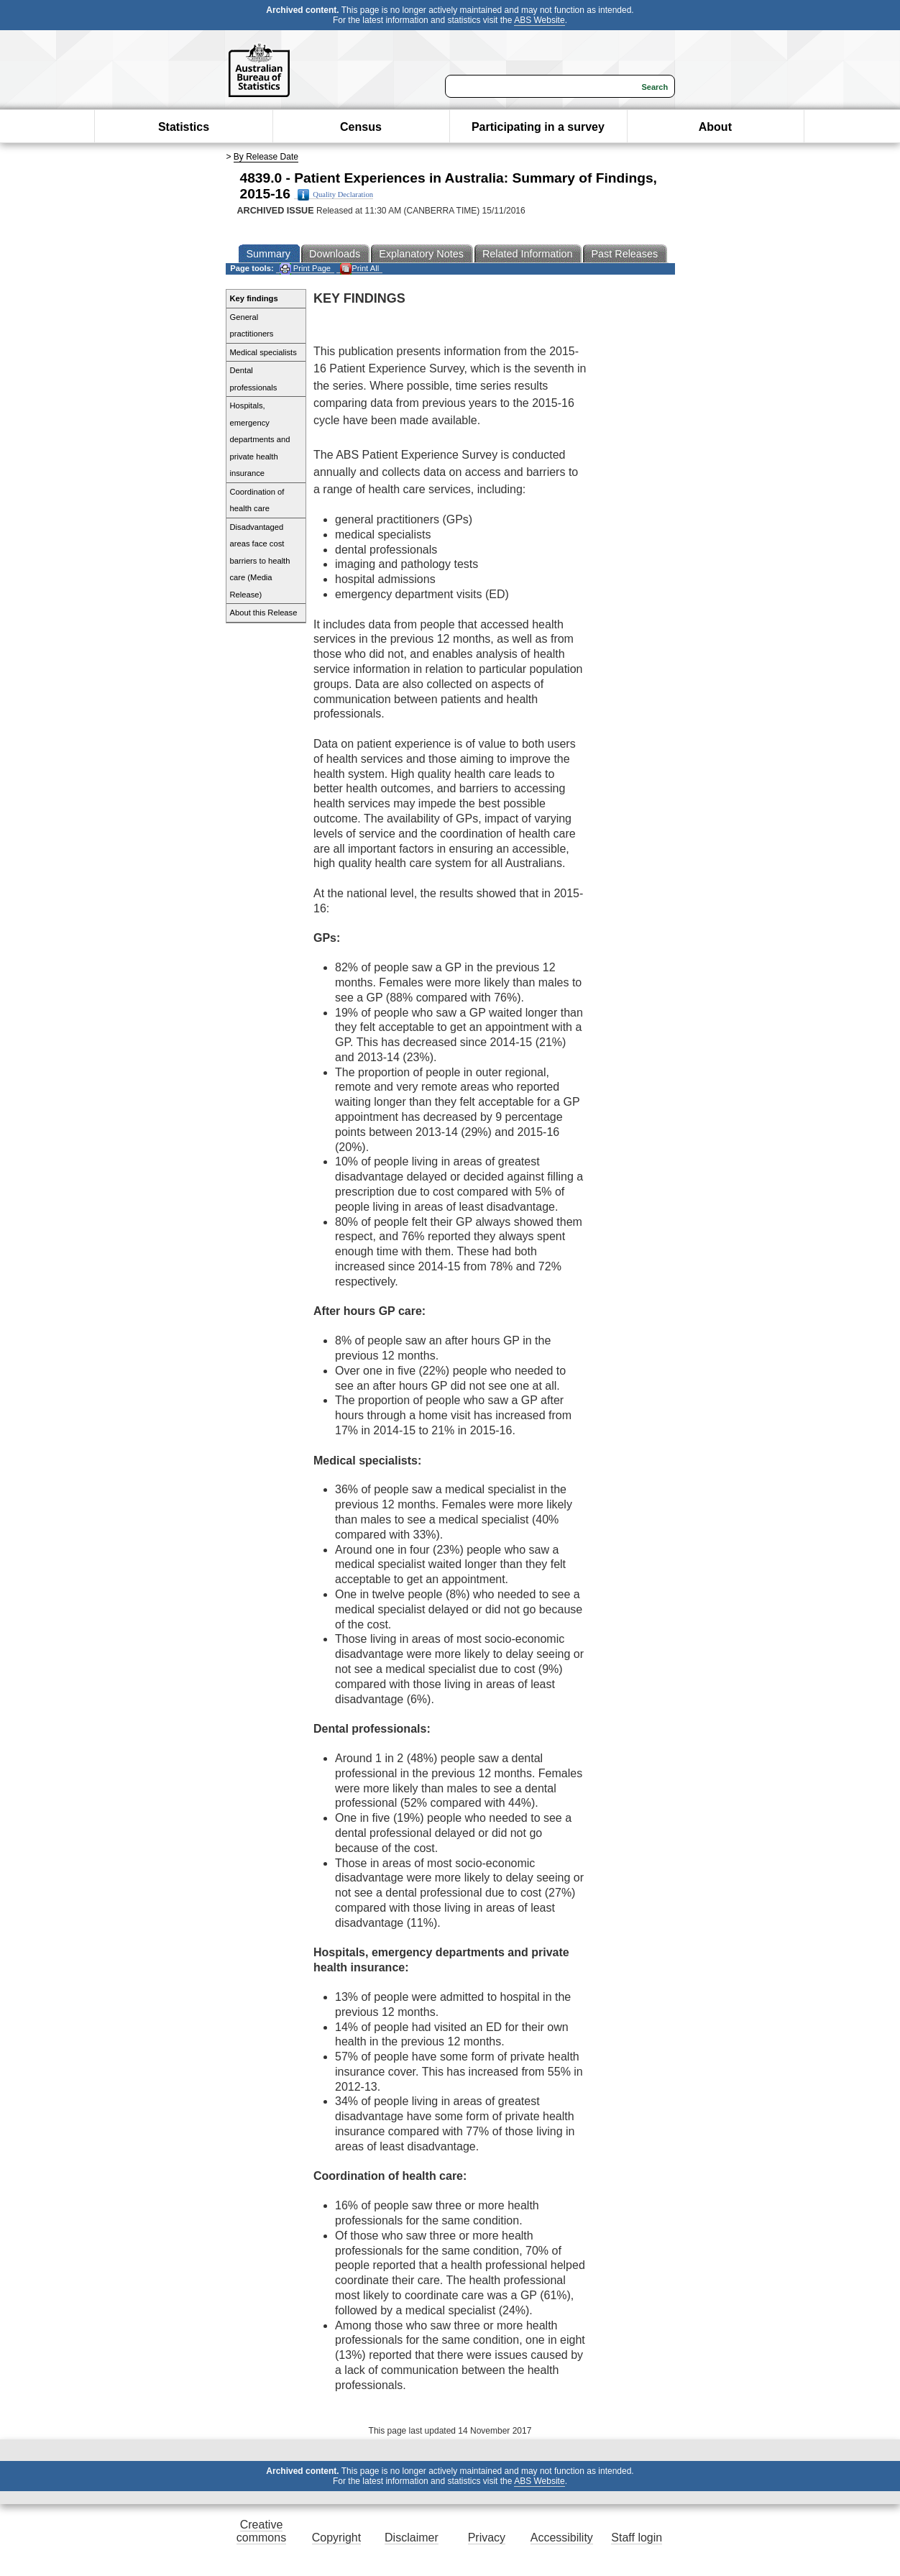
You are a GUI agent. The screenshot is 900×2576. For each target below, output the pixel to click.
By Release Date (266, 157)
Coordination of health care (257, 500)
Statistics (183, 127)
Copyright (336, 2537)
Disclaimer (411, 2537)
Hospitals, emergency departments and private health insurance (260, 439)
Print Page (305, 268)
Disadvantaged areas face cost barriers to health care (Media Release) (260, 561)
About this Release (264, 612)
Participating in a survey (538, 127)
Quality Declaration (335, 195)
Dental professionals (253, 379)
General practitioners (252, 326)
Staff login (636, 2537)
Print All (359, 268)
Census (361, 127)
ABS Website (539, 20)
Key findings (254, 298)
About (715, 127)
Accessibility (562, 2537)
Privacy (486, 2537)
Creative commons (261, 2531)
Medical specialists (263, 352)
